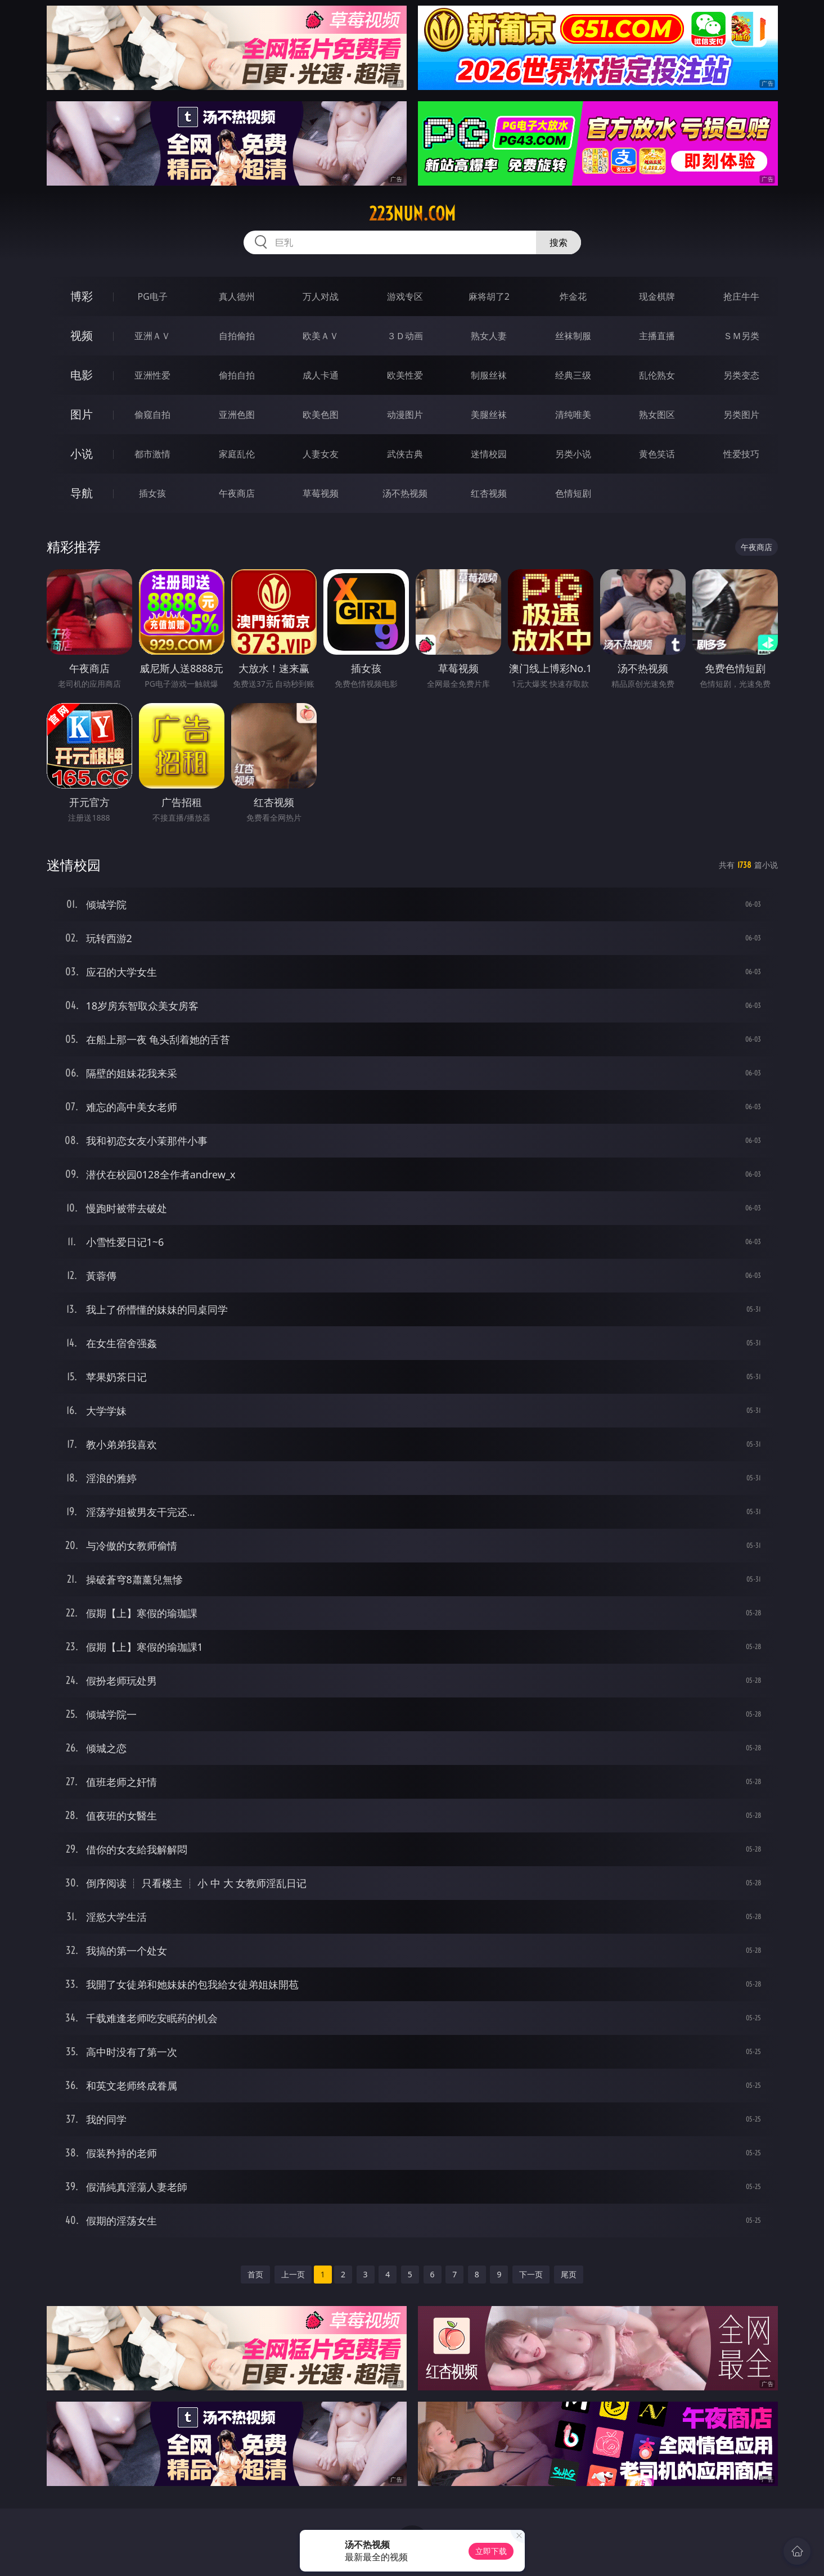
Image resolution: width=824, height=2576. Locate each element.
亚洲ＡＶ (152, 336)
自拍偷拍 (237, 336)
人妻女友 (321, 454)
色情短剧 (573, 493)
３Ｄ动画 (405, 336)
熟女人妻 (489, 336)
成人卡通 (321, 375)
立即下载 (491, 2551)
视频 (81, 335)
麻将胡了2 (489, 296)
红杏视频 (489, 493)
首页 (255, 2274)
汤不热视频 (404, 493)
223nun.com (412, 213)
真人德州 (237, 296)
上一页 (293, 2274)
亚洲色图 (237, 414)
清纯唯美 (573, 414)
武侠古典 (405, 454)
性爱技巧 (741, 454)
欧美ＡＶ (321, 336)
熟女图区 (657, 414)
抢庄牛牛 (741, 296)
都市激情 (152, 454)
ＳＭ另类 (741, 336)
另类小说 (573, 454)
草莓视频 (321, 493)
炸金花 (573, 296)
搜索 (559, 242)
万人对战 (321, 296)
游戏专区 (405, 296)
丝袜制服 (573, 336)
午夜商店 (237, 493)
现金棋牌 (657, 296)
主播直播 (657, 336)
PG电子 (153, 296)
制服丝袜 (489, 375)
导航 (81, 493)
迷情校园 (489, 454)
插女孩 (152, 493)
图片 (81, 414)
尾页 (569, 2274)
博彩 (81, 296)
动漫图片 (405, 414)
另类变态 (741, 375)
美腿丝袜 (489, 414)
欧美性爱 (405, 375)
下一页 (531, 2274)
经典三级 (573, 375)
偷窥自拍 (152, 414)
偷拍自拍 (237, 375)
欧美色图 (321, 414)
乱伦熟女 (657, 375)
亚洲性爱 (152, 375)
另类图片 (741, 414)
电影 (81, 374)
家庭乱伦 (237, 454)
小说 (81, 453)
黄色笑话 (657, 454)
